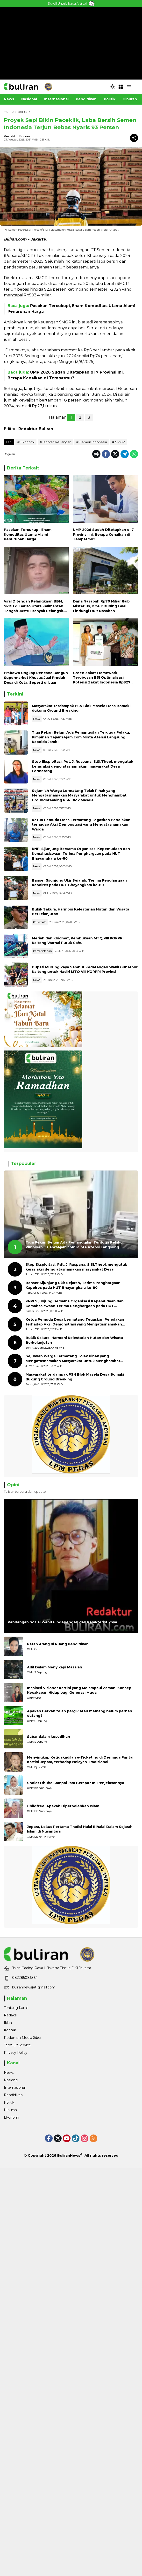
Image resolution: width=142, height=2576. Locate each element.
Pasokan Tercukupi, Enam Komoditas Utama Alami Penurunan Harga (27, 534)
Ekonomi (28, 442)
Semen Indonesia (93, 442)
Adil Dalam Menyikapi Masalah (54, 1667)
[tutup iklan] (91, 3)
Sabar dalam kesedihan (48, 1736)
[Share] (134, 138)
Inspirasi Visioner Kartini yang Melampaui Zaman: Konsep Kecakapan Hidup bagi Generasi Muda (79, 1690)
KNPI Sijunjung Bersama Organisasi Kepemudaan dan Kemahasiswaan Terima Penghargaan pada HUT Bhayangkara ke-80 (81, 853)
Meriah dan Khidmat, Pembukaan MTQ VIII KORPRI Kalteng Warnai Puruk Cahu (77, 940)
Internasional (15, 2087)
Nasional (11, 2080)
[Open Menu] (121, 87)
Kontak (10, 2030)
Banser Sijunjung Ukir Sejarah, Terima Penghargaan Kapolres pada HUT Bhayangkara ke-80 (79, 882)
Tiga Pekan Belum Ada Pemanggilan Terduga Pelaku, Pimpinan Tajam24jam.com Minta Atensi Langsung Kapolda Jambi (81, 737)
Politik (9, 2102)
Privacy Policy (15, 2052)
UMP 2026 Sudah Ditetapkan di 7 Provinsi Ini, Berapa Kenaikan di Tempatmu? (103, 534)
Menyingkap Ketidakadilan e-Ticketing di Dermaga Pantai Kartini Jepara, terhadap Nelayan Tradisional (80, 1759)
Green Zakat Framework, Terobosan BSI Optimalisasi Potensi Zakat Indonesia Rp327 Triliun (101, 678)
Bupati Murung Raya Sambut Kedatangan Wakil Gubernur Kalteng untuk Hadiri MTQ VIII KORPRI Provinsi (85, 969)
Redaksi (10, 2015)
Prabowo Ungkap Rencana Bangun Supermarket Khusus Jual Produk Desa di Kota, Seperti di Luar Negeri (36, 678)
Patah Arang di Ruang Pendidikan (58, 1644)
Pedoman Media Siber (23, 2037)
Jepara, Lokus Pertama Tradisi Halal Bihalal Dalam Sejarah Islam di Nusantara (80, 1829)
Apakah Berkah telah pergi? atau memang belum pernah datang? (79, 1713)
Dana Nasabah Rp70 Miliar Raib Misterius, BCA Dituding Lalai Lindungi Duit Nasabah (101, 606)
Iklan (8, 2023)
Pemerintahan (42, 951)
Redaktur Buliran (17, 136)
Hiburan (10, 2110)
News (36, 718)
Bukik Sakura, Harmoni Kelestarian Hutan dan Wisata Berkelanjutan (74, 1340)
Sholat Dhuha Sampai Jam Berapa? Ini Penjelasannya (75, 1783)
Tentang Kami (16, 2008)
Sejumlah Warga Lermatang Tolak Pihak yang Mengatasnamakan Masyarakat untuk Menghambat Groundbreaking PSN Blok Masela (79, 795)
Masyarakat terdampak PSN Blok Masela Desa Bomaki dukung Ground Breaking (75, 1376)
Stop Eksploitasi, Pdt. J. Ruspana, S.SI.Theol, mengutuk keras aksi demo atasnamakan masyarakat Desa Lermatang (82, 766)
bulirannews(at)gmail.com (33, 1987)
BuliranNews (68, 2155)
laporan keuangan (57, 442)
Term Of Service (17, 2045)
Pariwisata (39, 922)
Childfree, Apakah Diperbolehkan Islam (63, 1806)
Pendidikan (13, 2095)
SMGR (120, 442)
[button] (112, 87)
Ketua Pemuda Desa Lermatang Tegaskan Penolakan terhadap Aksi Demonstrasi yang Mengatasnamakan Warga (81, 824)
